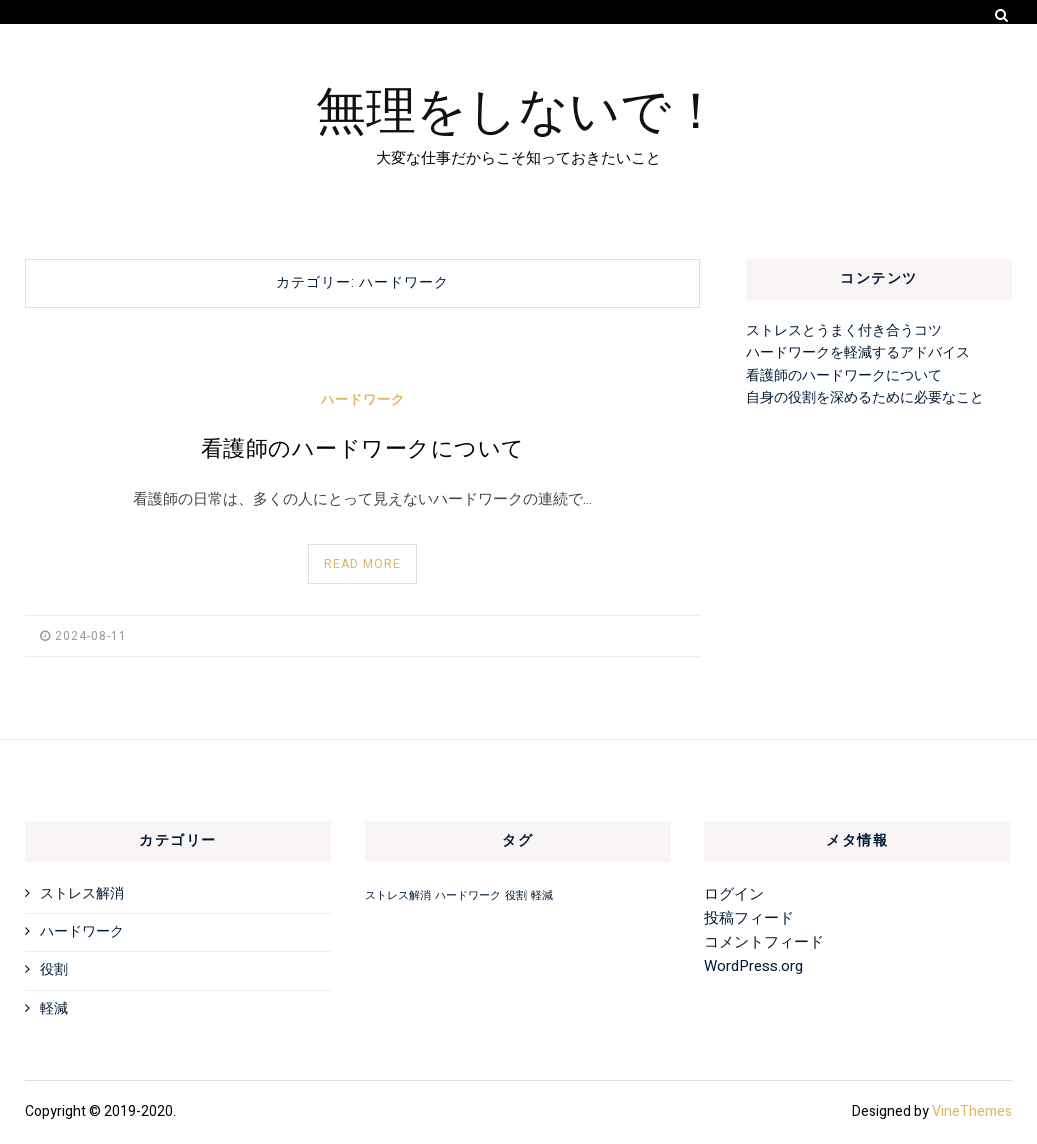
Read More (362, 564)
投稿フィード (749, 918)
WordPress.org (753, 966)
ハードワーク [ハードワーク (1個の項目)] (468, 895)
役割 (54, 969)
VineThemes (972, 1111)
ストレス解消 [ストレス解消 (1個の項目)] (398, 895)
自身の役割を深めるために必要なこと (865, 397)
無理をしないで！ (518, 107)
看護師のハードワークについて (363, 449)
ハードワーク (363, 399)
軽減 (54, 1008)
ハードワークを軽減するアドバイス (858, 352)
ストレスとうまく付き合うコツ (844, 330)
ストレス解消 (82, 893)
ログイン (734, 894)
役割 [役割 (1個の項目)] (516, 895)
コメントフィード (764, 942)
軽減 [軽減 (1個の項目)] (542, 895)
